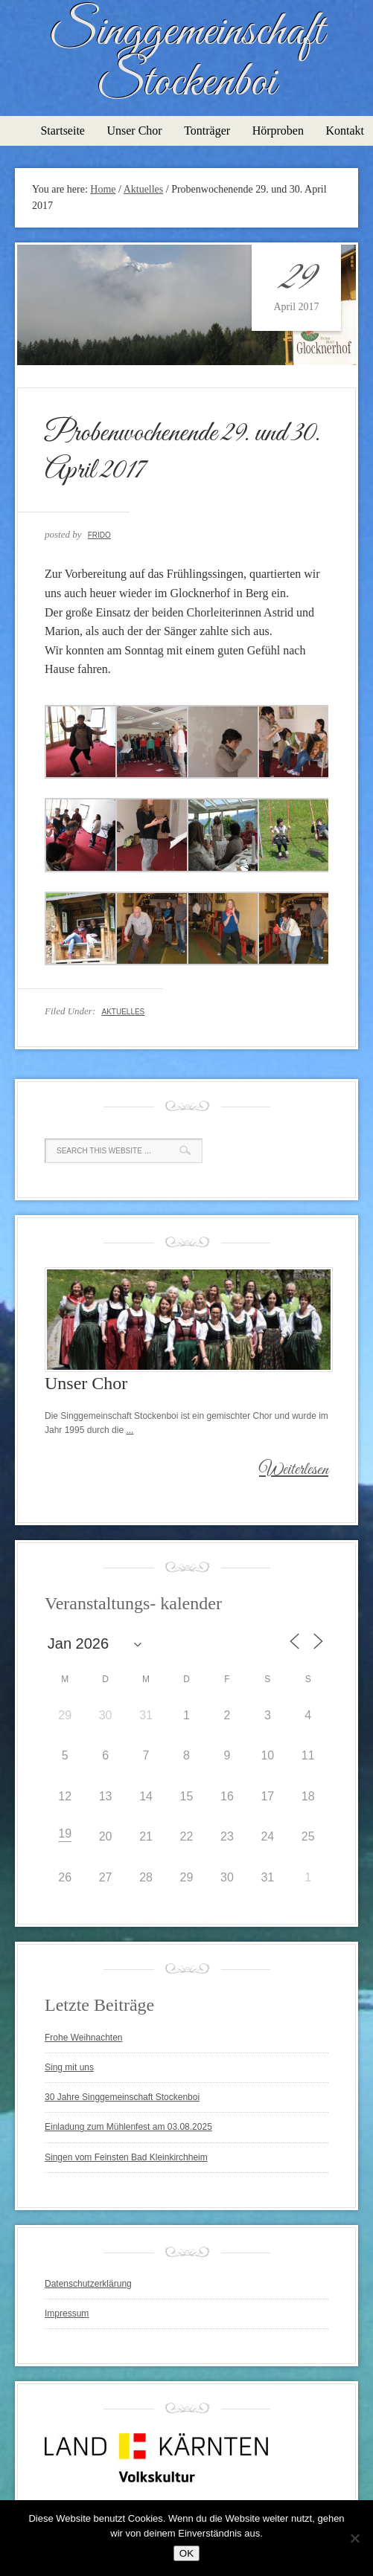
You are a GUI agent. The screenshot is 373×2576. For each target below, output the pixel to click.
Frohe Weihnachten (84, 2037)
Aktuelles (122, 1012)
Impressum (67, 2313)
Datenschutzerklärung (88, 2284)
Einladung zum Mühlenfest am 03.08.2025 (128, 2127)
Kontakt (344, 130)
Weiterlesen (293, 1470)
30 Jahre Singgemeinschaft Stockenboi (122, 2097)
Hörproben (278, 130)
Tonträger (207, 130)
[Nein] (354, 2538)
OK (186, 2553)
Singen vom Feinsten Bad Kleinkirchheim (126, 2157)
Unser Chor (134, 130)
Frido (99, 535)
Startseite (62, 130)
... (129, 1430)
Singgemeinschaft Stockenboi (186, 58)
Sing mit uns (69, 2067)
